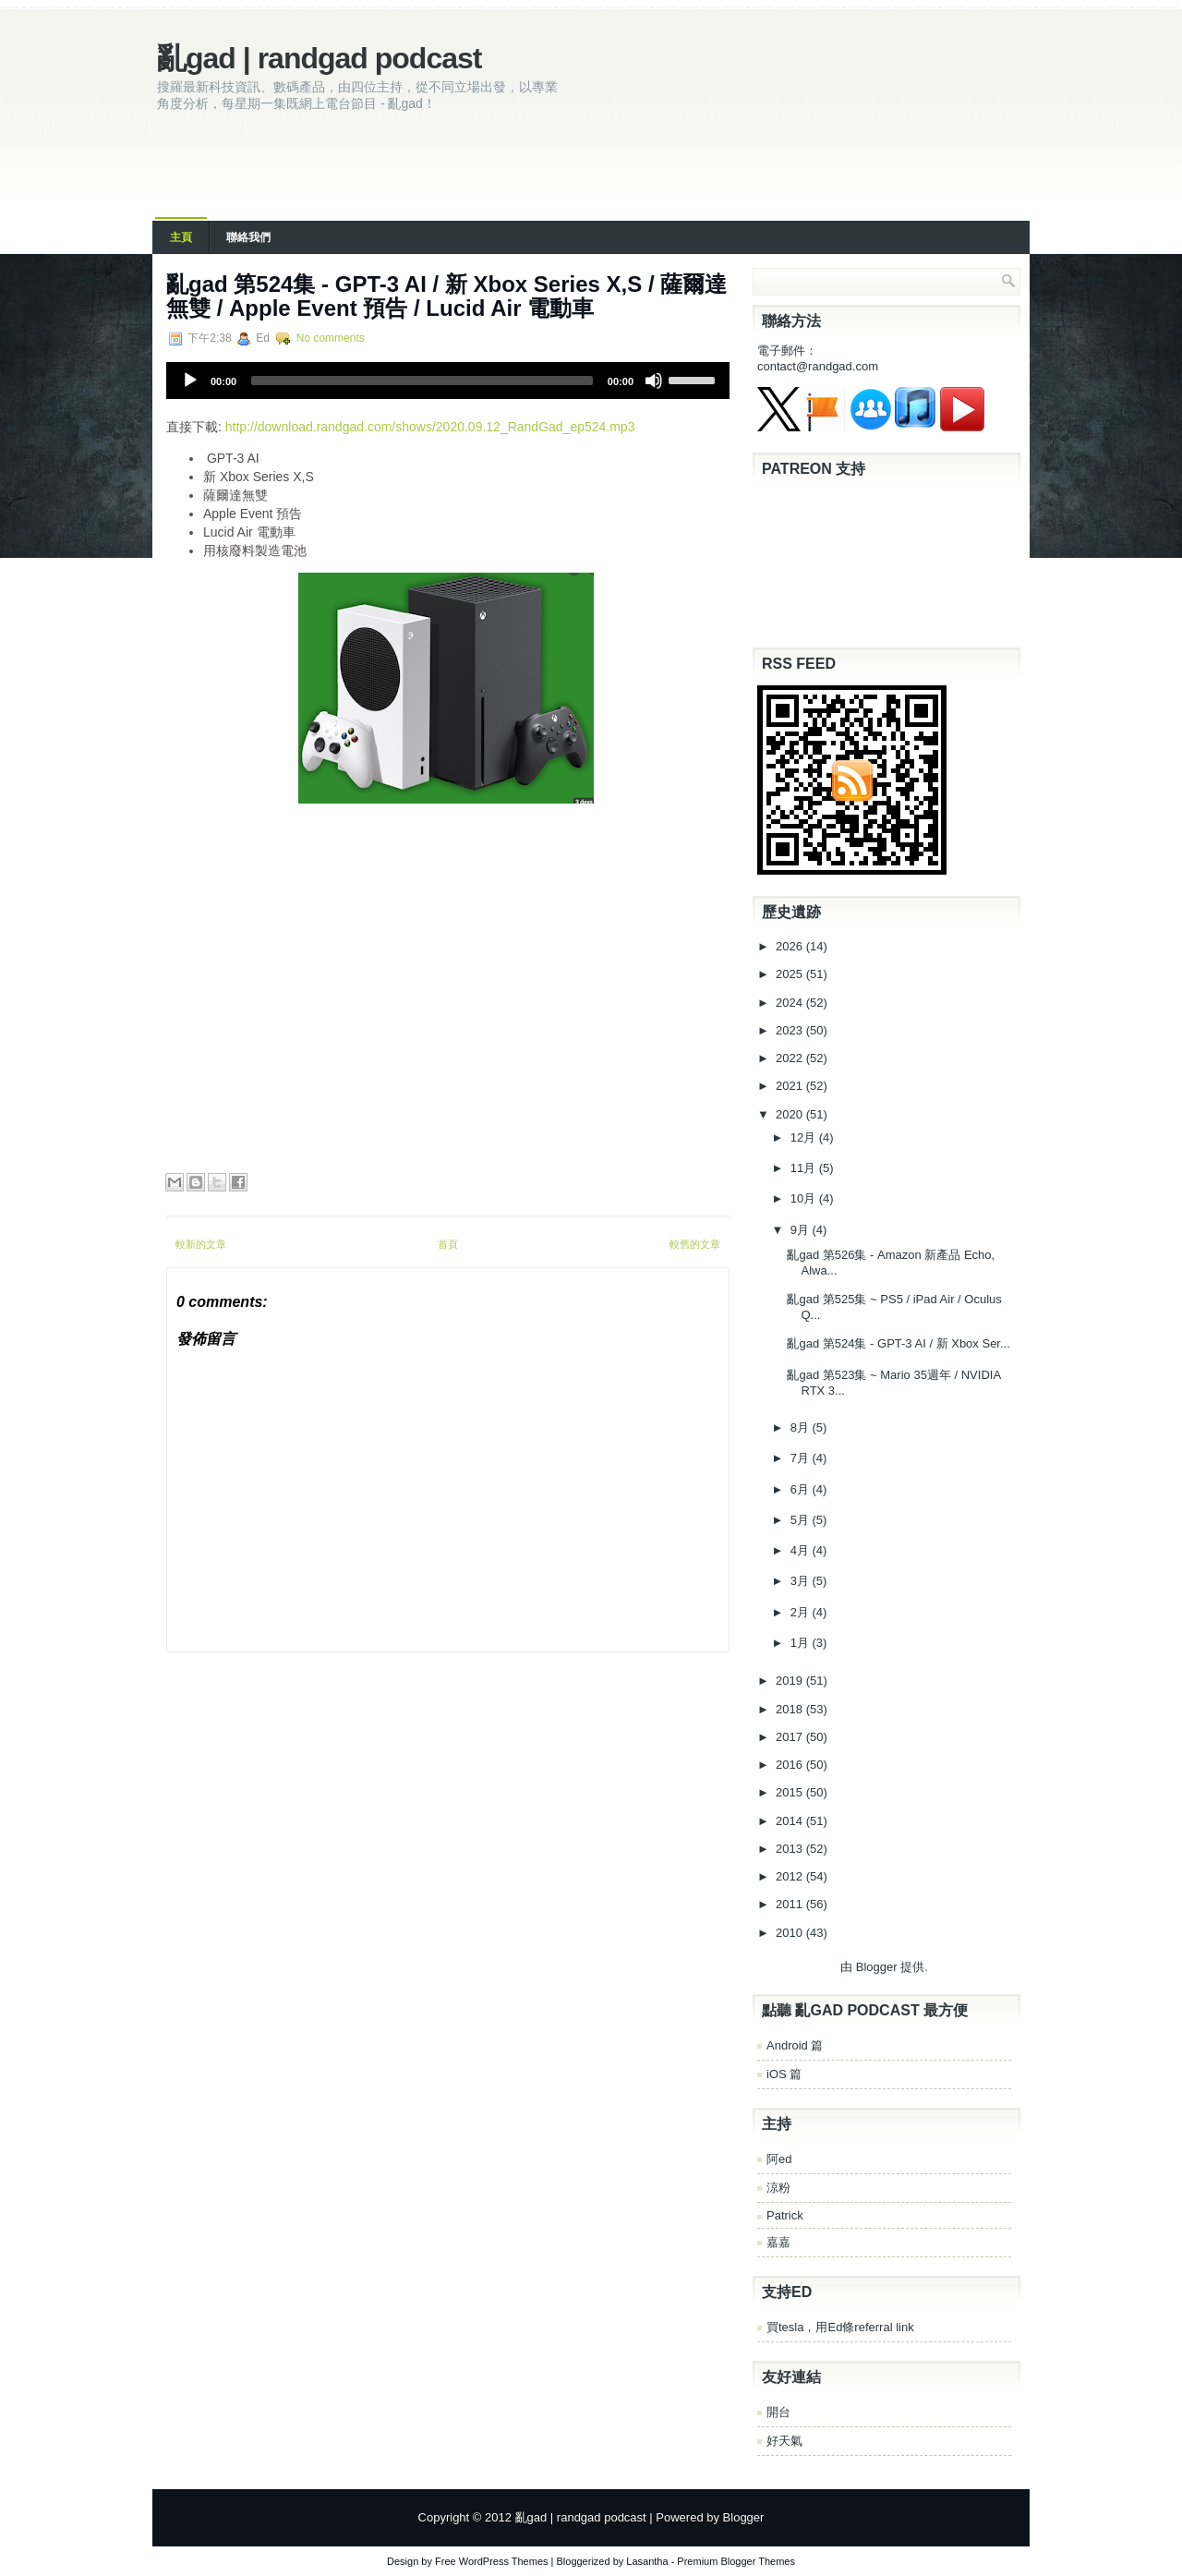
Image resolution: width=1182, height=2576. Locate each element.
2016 (791, 1765)
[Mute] (654, 380)
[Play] (190, 380)
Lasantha (647, 2561)
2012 (791, 1876)
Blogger (877, 1967)
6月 (801, 1489)
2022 (791, 1058)
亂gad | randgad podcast (319, 58)
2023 (791, 1030)
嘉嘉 (778, 2242)
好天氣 (784, 2441)
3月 (801, 1581)
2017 (791, 1737)
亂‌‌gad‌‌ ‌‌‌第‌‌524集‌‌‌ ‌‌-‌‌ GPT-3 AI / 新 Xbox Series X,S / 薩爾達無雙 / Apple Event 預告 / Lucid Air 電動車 (446, 296)
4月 (801, 1550)
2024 (791, 1003)
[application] (448, 380)
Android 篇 (794, 2045)
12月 (804, 1137)
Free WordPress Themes (491, 2561)
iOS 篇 (784, 2074)
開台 (778, 2412)
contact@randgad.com (817, 366)
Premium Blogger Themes (736, 2561)
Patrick (784, 2215)
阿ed (778, 2159)
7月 (801, 1458)
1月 (801, 1643)
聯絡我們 (248, 237)
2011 (791, 1904)
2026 (791, 946)
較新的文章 (200, 1244)
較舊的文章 (694, 1244)
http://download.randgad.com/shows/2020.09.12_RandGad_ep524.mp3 (430, 426)
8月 (801, 1427)
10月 (804, 1198)
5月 (801, 1520)
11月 (804, 1168)
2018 (791, 1709)
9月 (801, 1230)
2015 (791, 1792)
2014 (791, 1821)
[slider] (422, 380)
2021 (791, 1086)
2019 (791, 1680)
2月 (801, 1612)
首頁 (448, 1244)
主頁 (181, 237)
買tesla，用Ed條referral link (840, 2327)
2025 (791, 974)
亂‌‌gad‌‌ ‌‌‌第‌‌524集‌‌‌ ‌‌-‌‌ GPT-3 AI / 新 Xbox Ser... (898, 1343)
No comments (330, 338)
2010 (791, 1933)
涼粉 (778, 2188)
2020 (791, 1114)
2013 (791, 1849)
